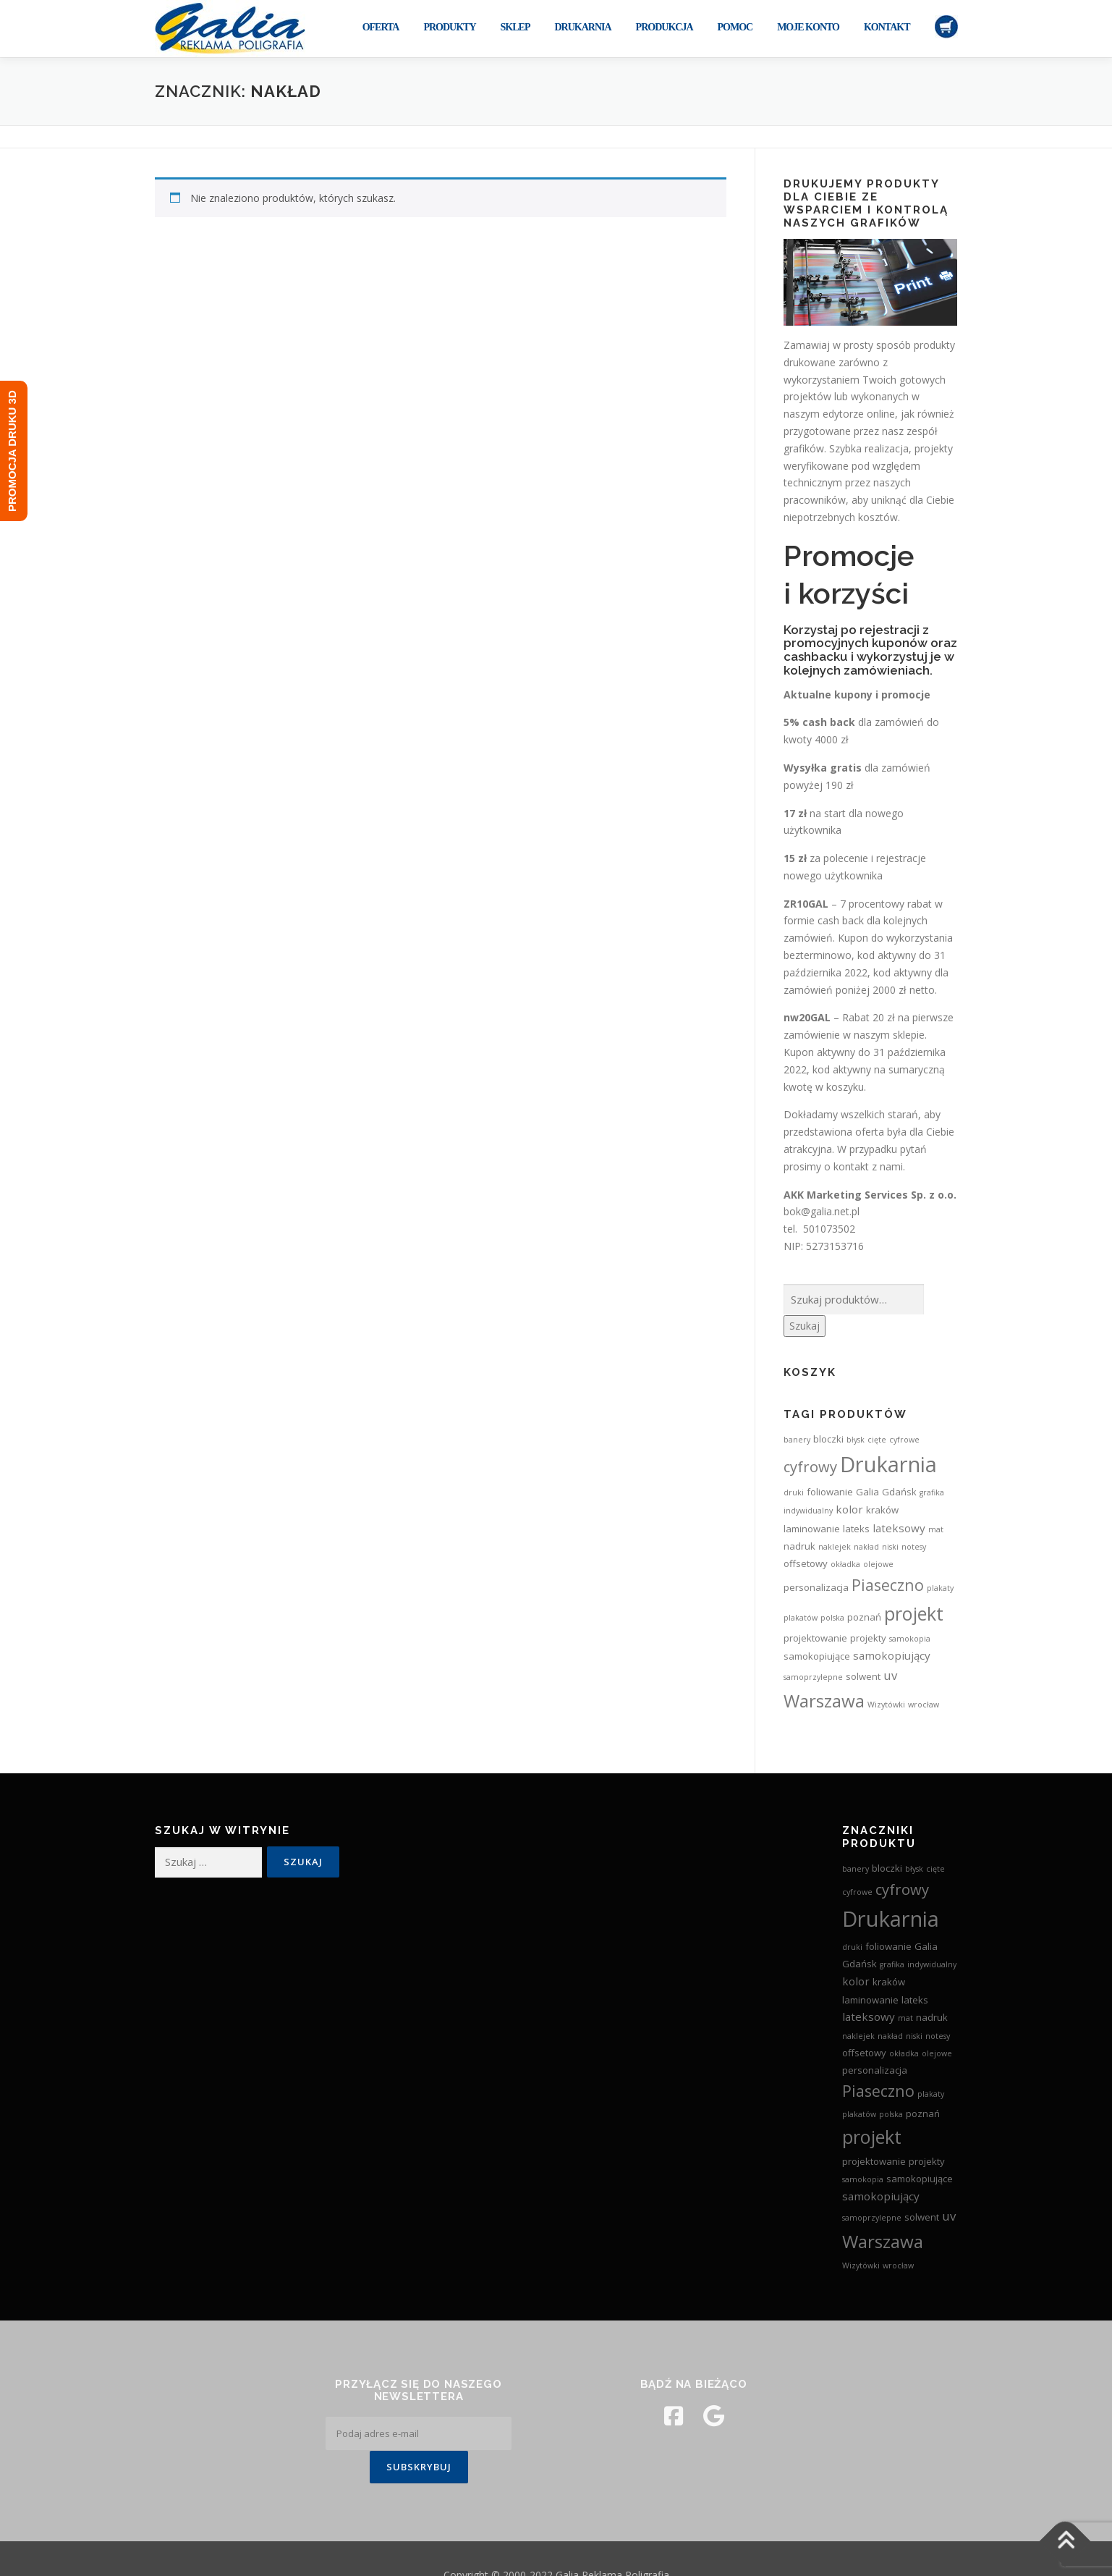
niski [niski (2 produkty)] (890, 1547)
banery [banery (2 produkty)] (797, 1440)
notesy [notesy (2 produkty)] (913, 1547)
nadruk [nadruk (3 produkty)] (799, 1546)
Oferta (380, 27)
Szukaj (804, 1326)
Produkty (449, 27)
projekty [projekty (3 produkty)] (868, 1637)
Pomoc (735, 27)
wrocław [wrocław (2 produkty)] (923, 1704)
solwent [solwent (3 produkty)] (863, 1676)
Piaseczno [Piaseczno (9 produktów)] (888, 1584)
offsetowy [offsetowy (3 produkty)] (806, 1563)
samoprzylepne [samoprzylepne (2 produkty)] (813, 1677)
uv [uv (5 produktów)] (890, 1675)
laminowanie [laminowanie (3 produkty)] (812, 1528)
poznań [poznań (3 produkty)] (864, 1616)
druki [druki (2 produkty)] (794, 1492)
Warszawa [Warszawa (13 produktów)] (824, 1701)
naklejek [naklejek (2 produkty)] (834, 1547)
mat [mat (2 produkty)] (935, 1529)
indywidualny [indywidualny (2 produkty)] (808, 1511)
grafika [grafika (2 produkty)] (932, 1492)
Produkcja (664, 27)
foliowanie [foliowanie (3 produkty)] (830, 1491)
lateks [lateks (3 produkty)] (856, 1528)
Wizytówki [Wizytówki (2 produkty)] (886, 1704)
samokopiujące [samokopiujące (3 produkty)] (817, 1656)
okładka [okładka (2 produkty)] (845, 1564)
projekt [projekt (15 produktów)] (913, 1613)
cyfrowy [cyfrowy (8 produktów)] (810, 1466)
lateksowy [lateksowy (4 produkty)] (899, 1528)
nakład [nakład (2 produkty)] (866, 1547)
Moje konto (808, 27)
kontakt (851, 1166)
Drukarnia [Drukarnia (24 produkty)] (888, 1464)
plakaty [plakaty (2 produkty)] (940, 1588)
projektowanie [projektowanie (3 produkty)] (815, 1637)
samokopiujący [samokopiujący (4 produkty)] (891, 1655)
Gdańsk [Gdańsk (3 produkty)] (899, 1491)
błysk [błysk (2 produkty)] (855, 1440)
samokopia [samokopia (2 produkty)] (909, 1639)
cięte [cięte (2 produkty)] (876, 1440)
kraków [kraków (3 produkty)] (882, 1509)
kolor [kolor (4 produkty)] (849, 1509)
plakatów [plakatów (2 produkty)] (801, 1618)
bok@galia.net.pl (822, 1211)
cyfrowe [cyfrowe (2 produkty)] (904, 1440)
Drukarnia (582, 27)
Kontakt (887, 27)
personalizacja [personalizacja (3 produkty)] (816, 1587)
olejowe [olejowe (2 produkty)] (878, 1564)
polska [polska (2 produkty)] (832, 1618)
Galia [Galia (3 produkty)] (867, 1491)
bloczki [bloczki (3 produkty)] (828, 1438)
